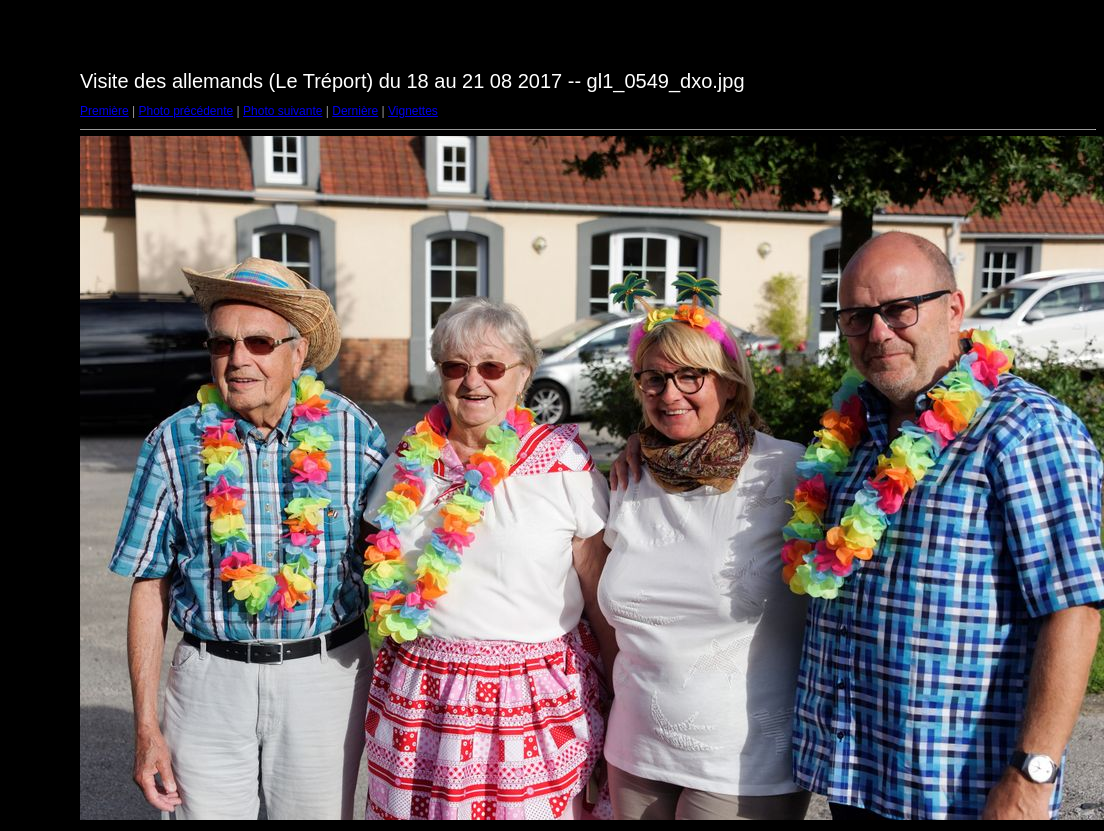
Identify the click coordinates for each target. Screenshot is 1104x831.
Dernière (355, 111)
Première (104, 111)
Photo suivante (282, 111)
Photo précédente (185, 111)
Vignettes (413, 111)
